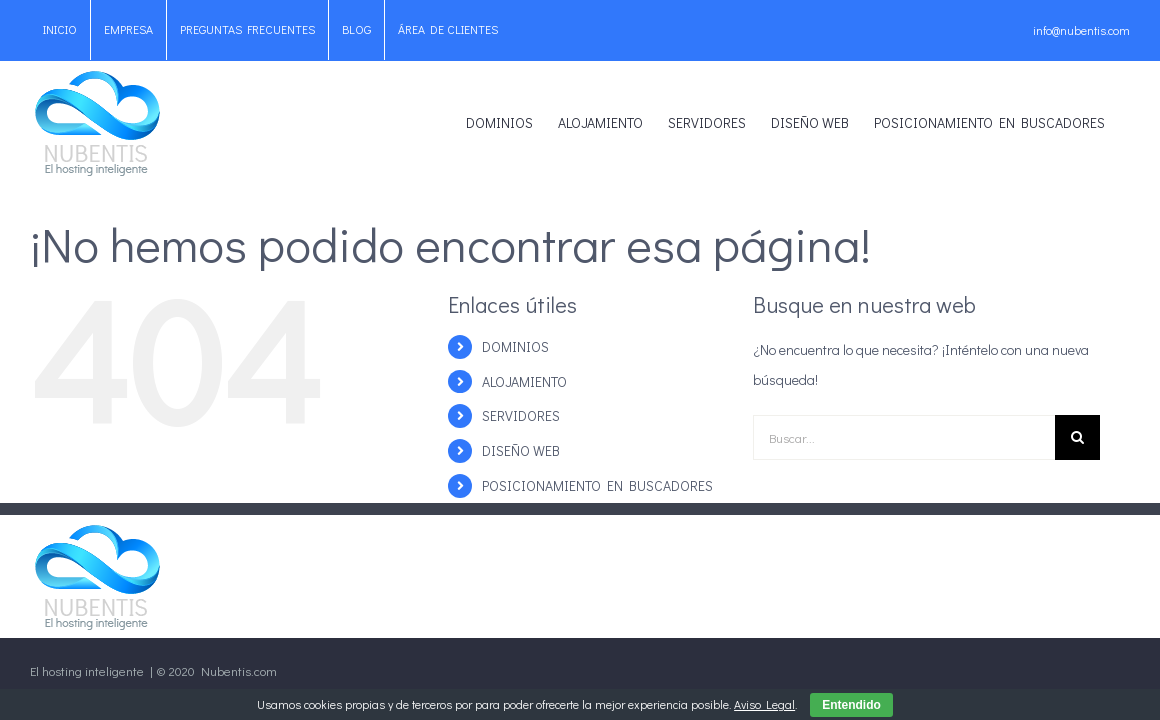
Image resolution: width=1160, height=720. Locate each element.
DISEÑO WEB (521, 450)
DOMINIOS (515, 346)
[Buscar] (1077, 437)
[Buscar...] (904, 437)
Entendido (851, 705)
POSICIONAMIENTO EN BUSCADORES (597, 485)
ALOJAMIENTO (524, 381)
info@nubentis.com (1081, 30)
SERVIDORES (521, 415)
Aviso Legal (764, 704)
